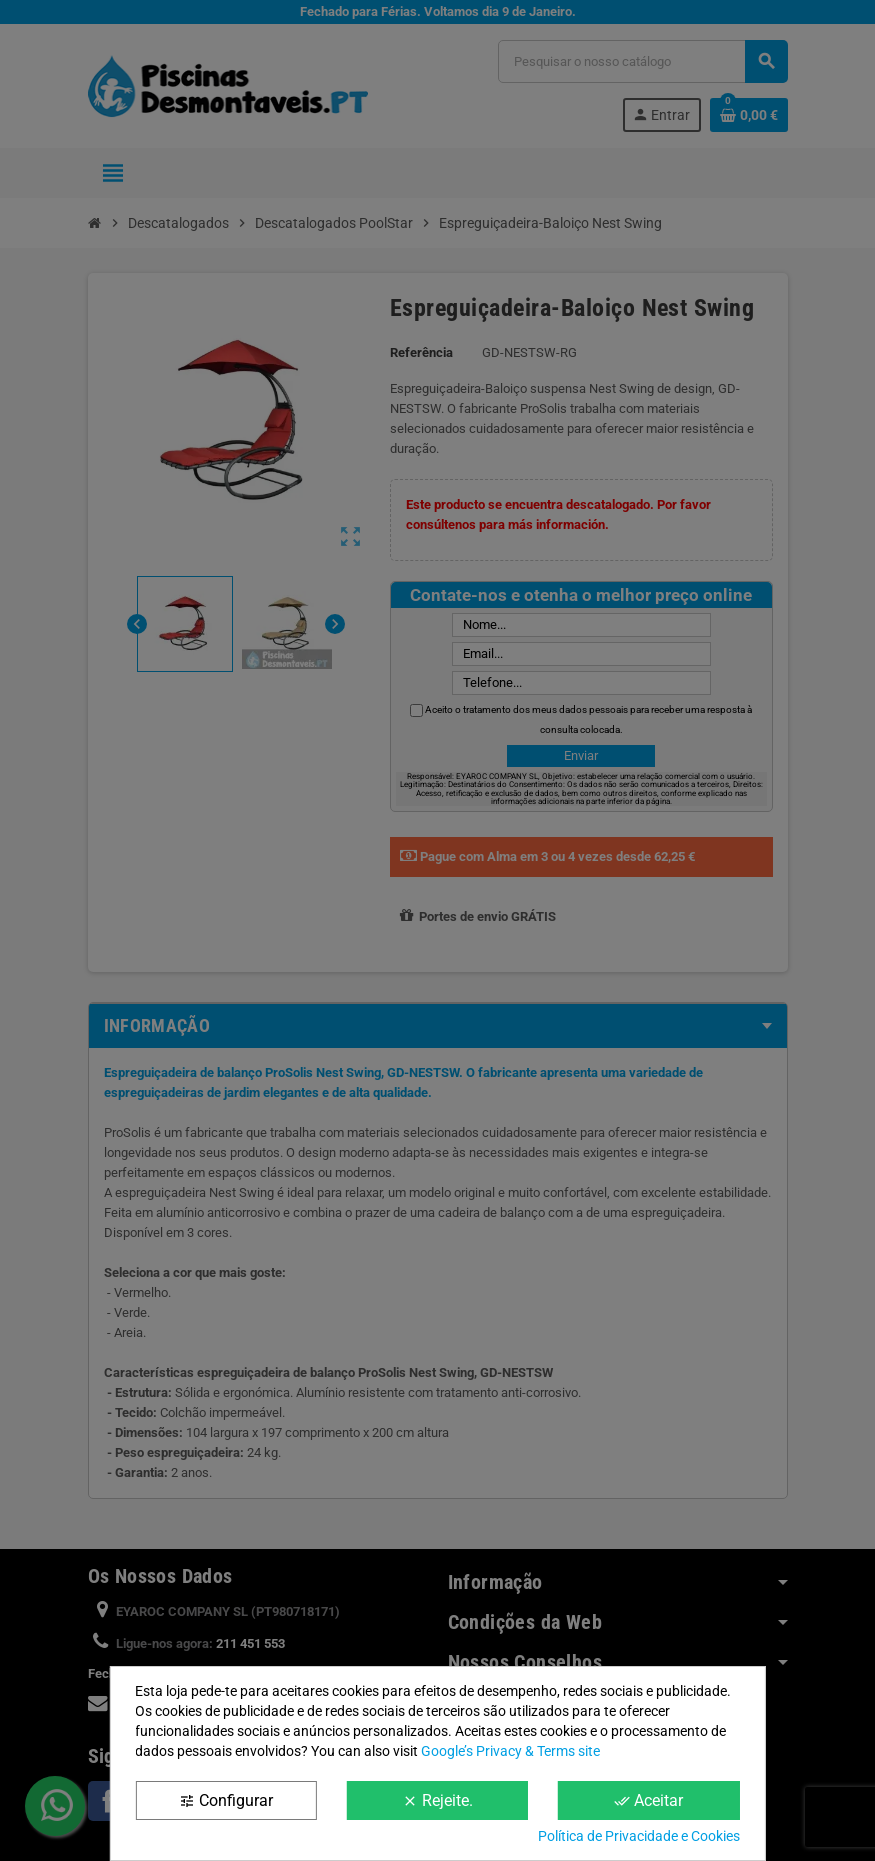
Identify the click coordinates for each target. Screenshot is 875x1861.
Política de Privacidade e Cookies (639, 1836)
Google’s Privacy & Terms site (510, 1751)
